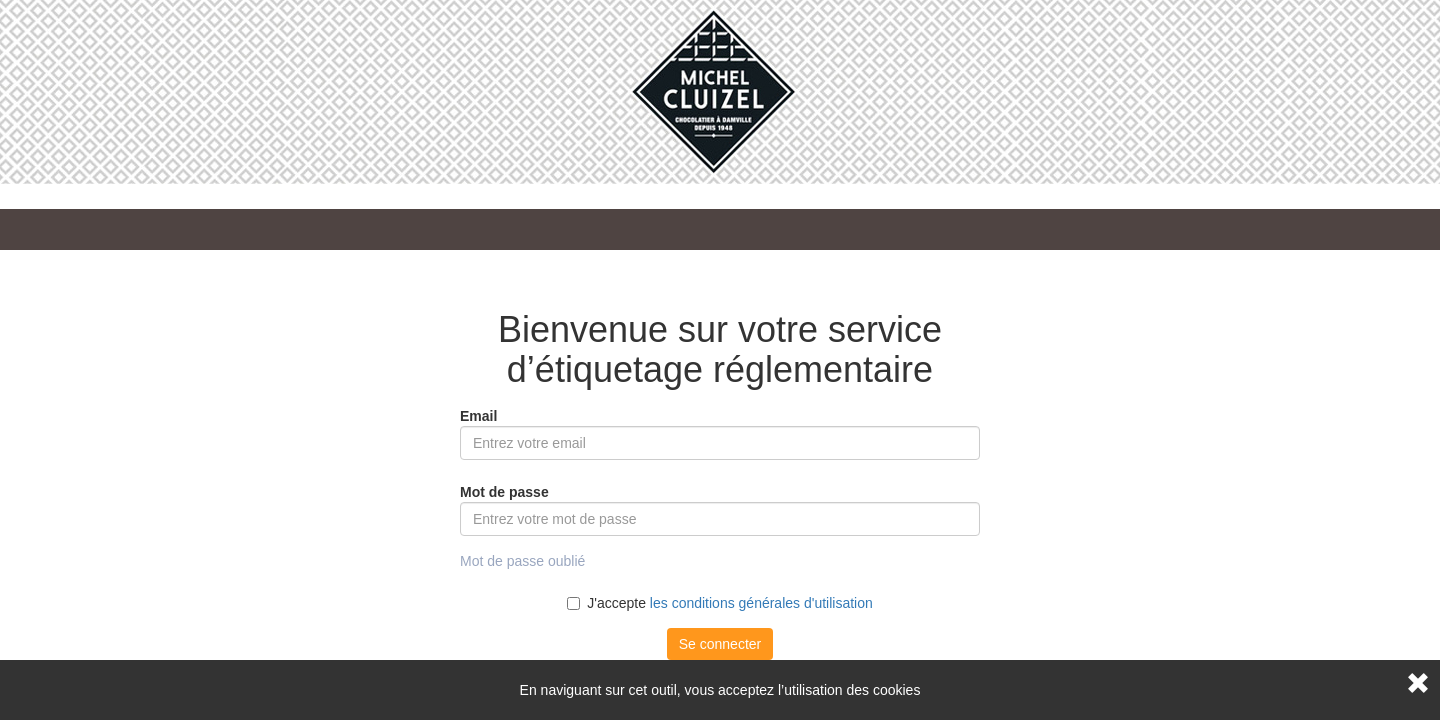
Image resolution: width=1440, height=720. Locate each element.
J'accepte (720, 603)
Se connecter (720, 644)
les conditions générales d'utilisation (761, 603)
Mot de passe (504, 492)
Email (478, 416)
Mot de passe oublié (522, 561)
